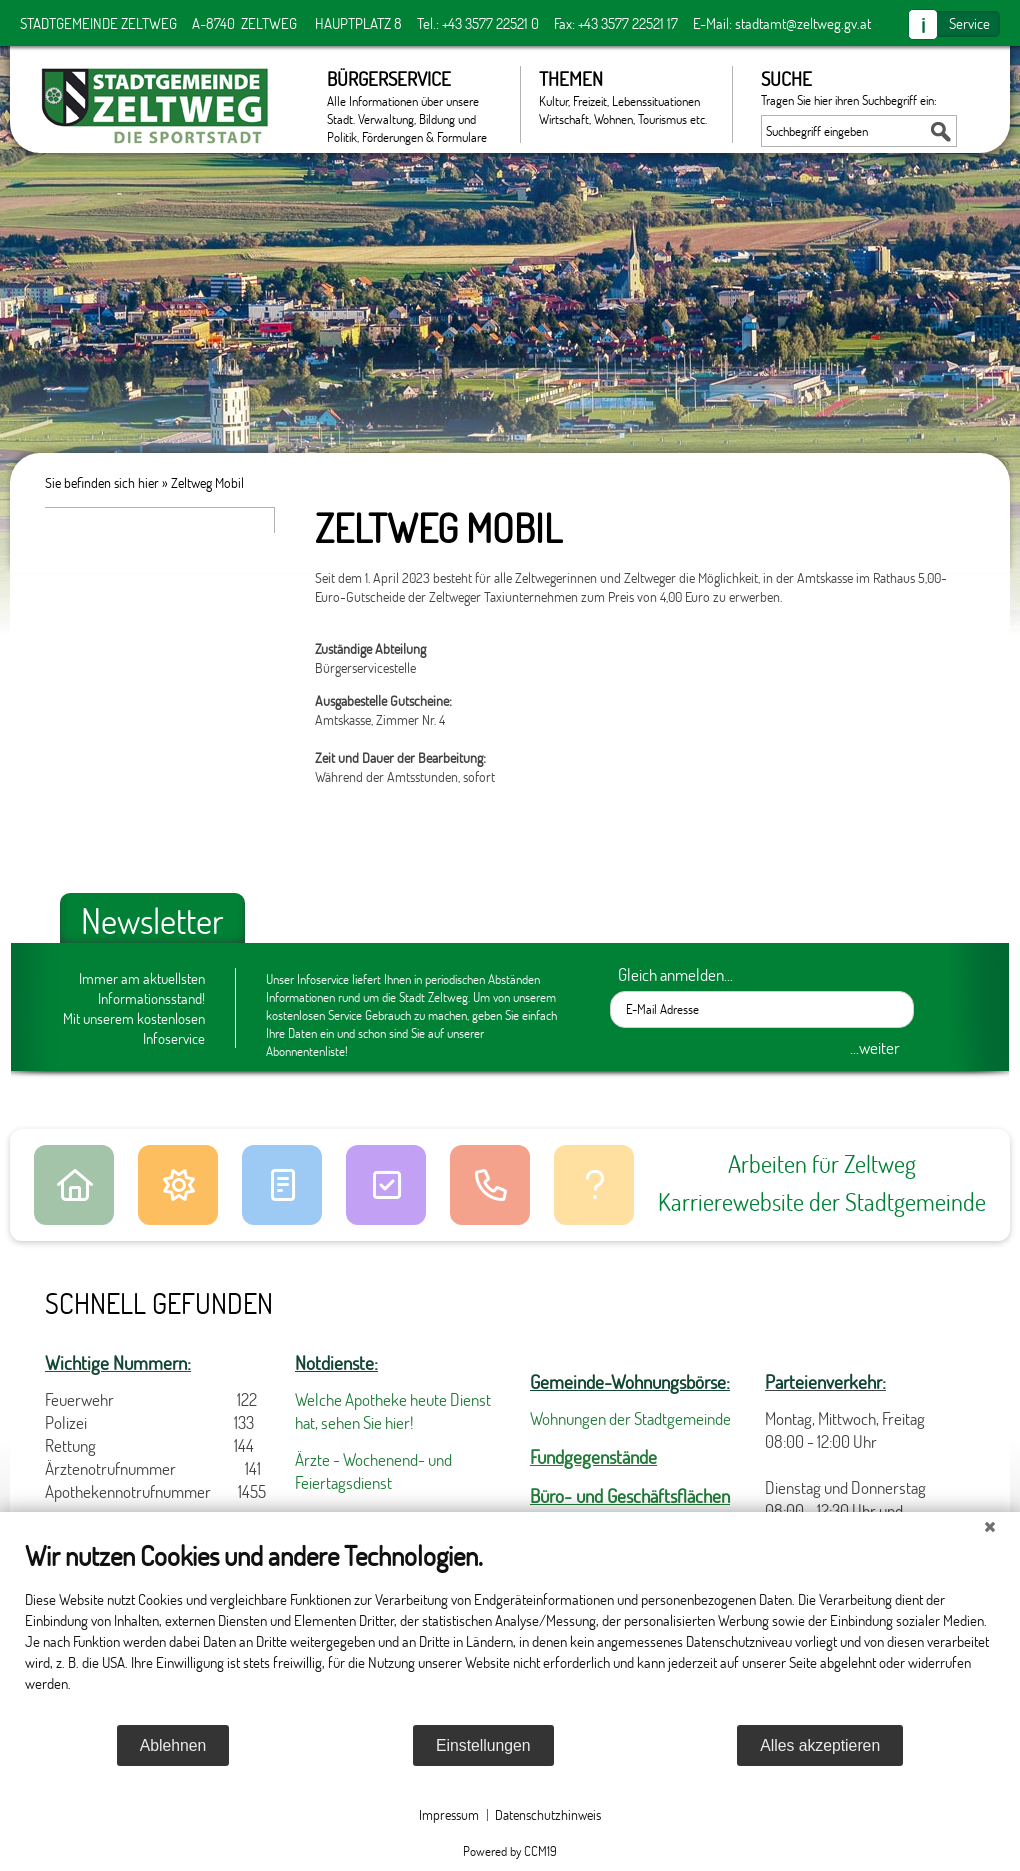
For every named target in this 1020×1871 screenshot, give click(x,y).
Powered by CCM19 (510, 1851)
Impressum (449, 1814)
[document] (510, 1631)
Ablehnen (173, 1745)
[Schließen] (990, 1527)
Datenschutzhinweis (548, 1814)
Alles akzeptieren (820, 1745)
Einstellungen (483, 1745)
